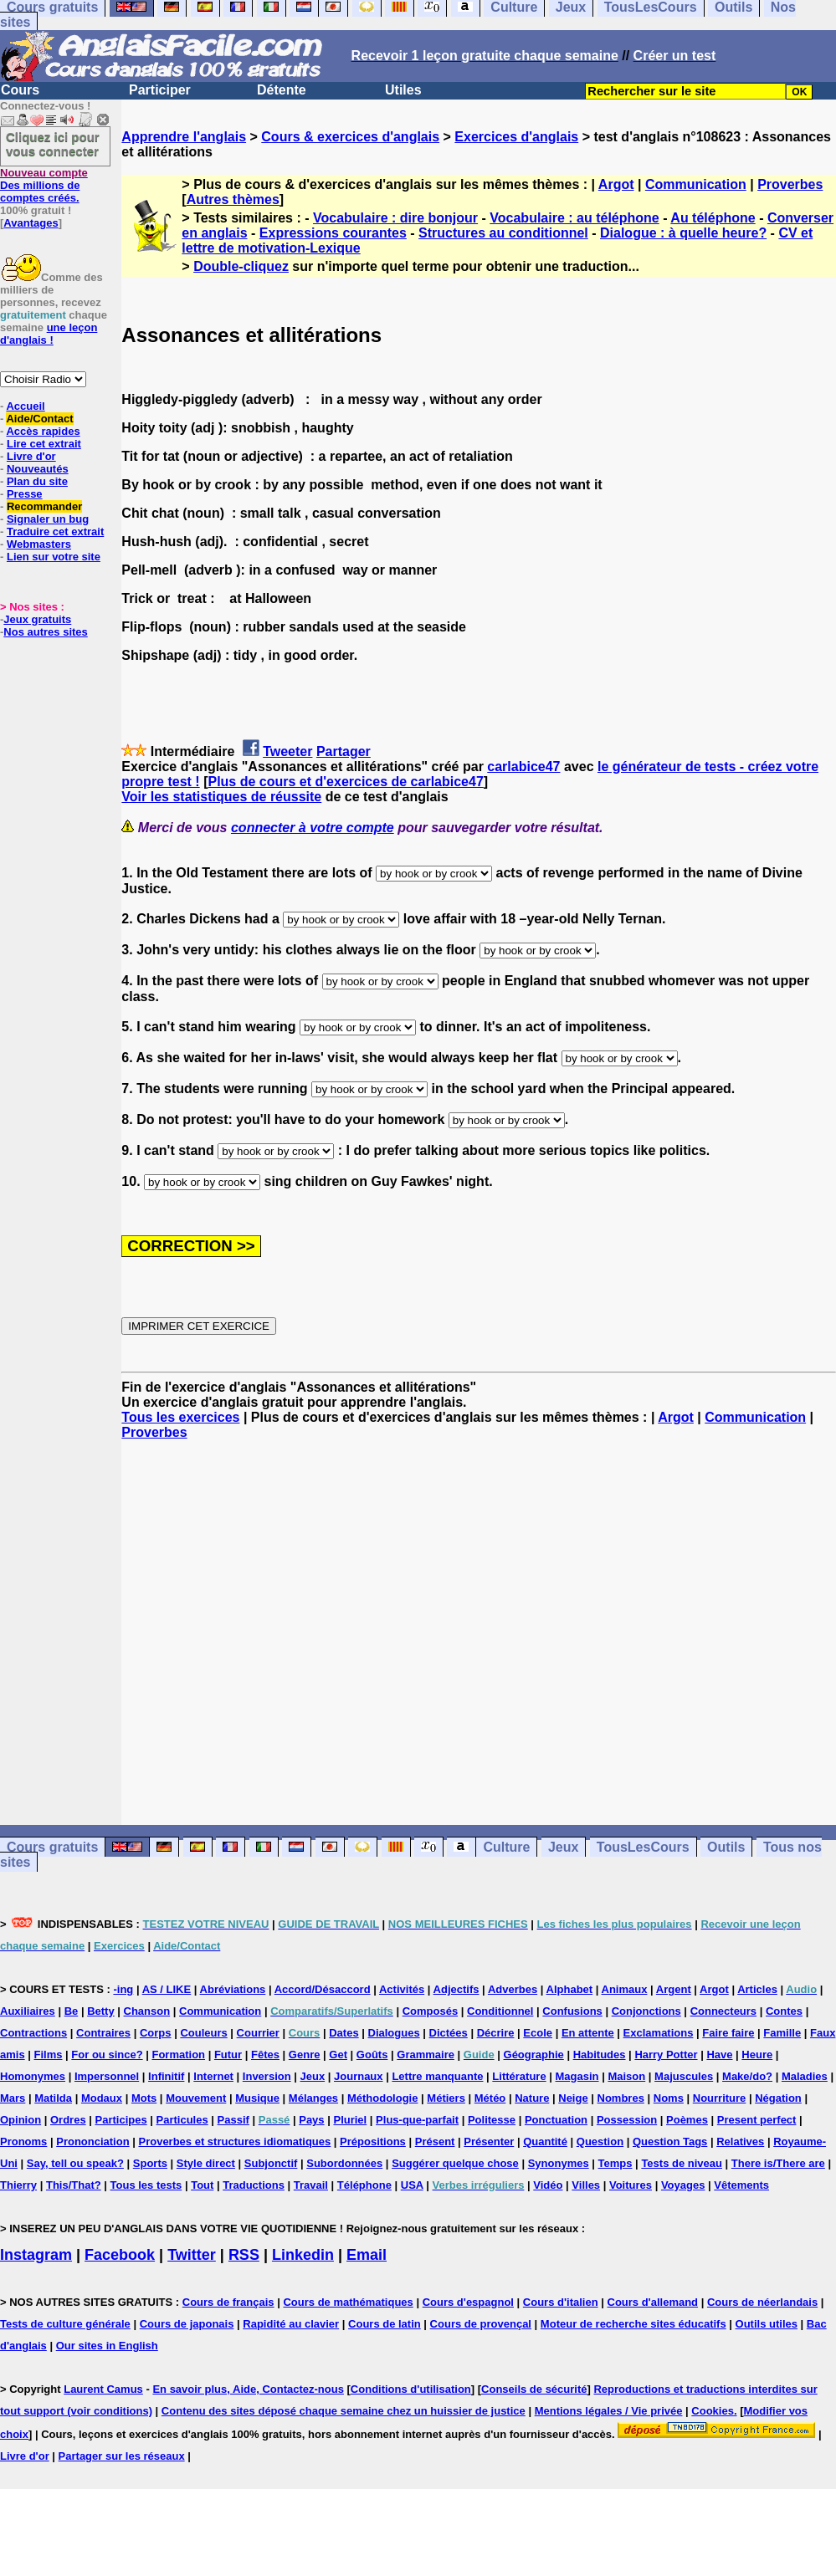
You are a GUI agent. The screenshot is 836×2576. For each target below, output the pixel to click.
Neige (572, 2098)
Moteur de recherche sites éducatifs (633, 2324)
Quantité (545, 2141)
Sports (150, 2163)
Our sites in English (107, 2345)
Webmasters (39, 544)
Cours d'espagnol (468, 2302)
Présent (435, 2141)
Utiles (403, 90)
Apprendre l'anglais (183, 137)
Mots (143, 2098)
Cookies (712, 2411)
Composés (430, 2011)
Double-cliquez (241, 266)
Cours (20, 90)
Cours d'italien (560, 2302)
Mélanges (313, 2098)
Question (600, 2141)
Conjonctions (646, 2011)
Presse (25, 494)
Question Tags (670, 2141)
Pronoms (23, 2141)
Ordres (68, 2119)
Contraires (103, 2033)
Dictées (448, 2033)
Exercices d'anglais (516, 137)
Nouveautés (38, 469)
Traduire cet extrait (55, 531)
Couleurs (203, 2033)
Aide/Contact (39, 418)
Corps (156, 2033)
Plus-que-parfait (417, 2119)
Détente (281, 90)
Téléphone (364, 2185)
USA (412, 2185)
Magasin (577, 2076)
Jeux (563, 1847)
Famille (782, 2033)
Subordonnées (344, 2163)
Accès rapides (42, 431)
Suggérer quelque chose (455, 2163)
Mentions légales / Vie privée (609, 2411)
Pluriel (350, 2119)
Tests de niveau (681, 2163)
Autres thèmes (233, 199)
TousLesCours (643, 1847)
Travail (311, 2185)
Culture (506, 1847)
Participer (160, 90)
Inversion (267, 2076)
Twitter (191, 2254)
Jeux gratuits (37, 619)
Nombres (621, 2098)
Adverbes (512, 1989)
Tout (202, 2185)
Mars (12, 2098)
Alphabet (569, 1989)
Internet (213, 2076)
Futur (228, 2054)
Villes (586, 2185)
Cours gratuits (52, 1847)
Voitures (630, 2185)
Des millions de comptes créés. (44, 185)
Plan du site (37, 481)
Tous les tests (146, 2185)
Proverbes (790, 184)
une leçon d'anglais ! (48, 333)
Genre (305, 2054)
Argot (616, 184)
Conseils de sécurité (534, 2389)
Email (366, 2254)
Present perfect (757, 2119)
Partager (343, 751)
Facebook (120, 2254)
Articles (757, 1989)
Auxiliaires (27, 2011)
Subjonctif (271, 2163)
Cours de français (228, 2302)
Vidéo (547, 2185)
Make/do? (747, 2076)
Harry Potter (665, 2054)
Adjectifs (456, 1989)
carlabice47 (523, 766)
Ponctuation (556, 2119)
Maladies (805, 2076)
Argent (673, 1989)
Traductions (254, 2185)
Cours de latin (384, 2324)
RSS (243, 2254)
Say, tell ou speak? (75, 2163)
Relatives (740, 2141)
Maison (626, 2076)
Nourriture (719, 2098)
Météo (490, 2098)
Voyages (683, 2185)
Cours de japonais (187, 2324)
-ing (123, 1989)
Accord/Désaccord (322, 1989)
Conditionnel (500, 2011)
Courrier (258, 2033)
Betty (101, 2011)
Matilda (53, 2098)
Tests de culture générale (65, 2324)
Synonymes (558, 2163)
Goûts (372, 2054)
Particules (182, 2119)
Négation (778, 2098)
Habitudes (599, 2054)
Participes (121, 2119)
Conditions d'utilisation (411, 2389)
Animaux (625, 1989)
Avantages (30, 223)
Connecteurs (723, 2011)
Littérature (519, 2076)
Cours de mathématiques (348, 2302)
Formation (178, 2054)
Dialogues (394, 2033)
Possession (627, 2119)
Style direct (206, 2163)
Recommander (44, 506)
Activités (401, 1989)
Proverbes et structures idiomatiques (234, 2141)
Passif (233, 2119)
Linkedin (303, 2254)
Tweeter (287, 751)
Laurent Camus (103, 2389)
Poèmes (687, 2119)
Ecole (537, 2033)
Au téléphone (712, 218)
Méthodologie (382, 2098)
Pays (311, 2119)
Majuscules (683, 2076)
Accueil (25, 406)
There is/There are (778, 2163)
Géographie (534, 2054)
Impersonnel (106, 2076)
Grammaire (425, 2054)
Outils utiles (767, 2324)
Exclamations (658, 2033)
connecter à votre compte (312, 827)
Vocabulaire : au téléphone (574, 218)
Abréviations (233, 1989)
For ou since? (106, 2054)
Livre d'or (31, 456)
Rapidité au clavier (291, 2324)
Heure (756, 2054)
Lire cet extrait (44, 443)
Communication (695, 184)
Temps (615, 2163)
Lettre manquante (437, 2076)
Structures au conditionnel (503, 233)
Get (338, 2054)
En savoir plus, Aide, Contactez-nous (248, 2389)
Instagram (36, 2254)
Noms (669, 2098)
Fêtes (265, 2054)
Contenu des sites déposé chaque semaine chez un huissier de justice (344, 2411)
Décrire (496, 2033)
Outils (726, 1847)
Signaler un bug (48, 519)
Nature (532, 2098)
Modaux (101, 2098)
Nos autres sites (45, 632)
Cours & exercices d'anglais (350, 137)
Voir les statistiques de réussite (221, 797)
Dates (343, 2033)
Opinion (20, 2119)
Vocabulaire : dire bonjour (395, 218)
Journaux (358, 2076)
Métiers (446, 2098)
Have (719, 2054)
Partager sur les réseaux (122, 2456)
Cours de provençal (480, 2324)
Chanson (147, 2011)
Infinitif (166, 2076)
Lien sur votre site (53, 556)
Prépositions (373, 2141)
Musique (257, 2098)
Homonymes (32, 2076)
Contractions (33, 2033)
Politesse (491, 2119)
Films (48, 2054)
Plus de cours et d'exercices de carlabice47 (345, 781)
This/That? (73, 2185)
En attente (588, 2033)
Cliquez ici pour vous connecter (53, 144)
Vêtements (741, 2185)
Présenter (489, 2141)
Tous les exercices (180, 1417)
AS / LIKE (167, 1989)
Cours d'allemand (653, 2302)
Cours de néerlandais (762, 2302)
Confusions (572, 2011)
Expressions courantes (333, 233)
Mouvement (196, 2098)
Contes (784, 2011)
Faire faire (728, 2033)
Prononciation (92, 2141)
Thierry (18, 2185)
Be (71, 2011)
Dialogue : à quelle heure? (683, 233)
